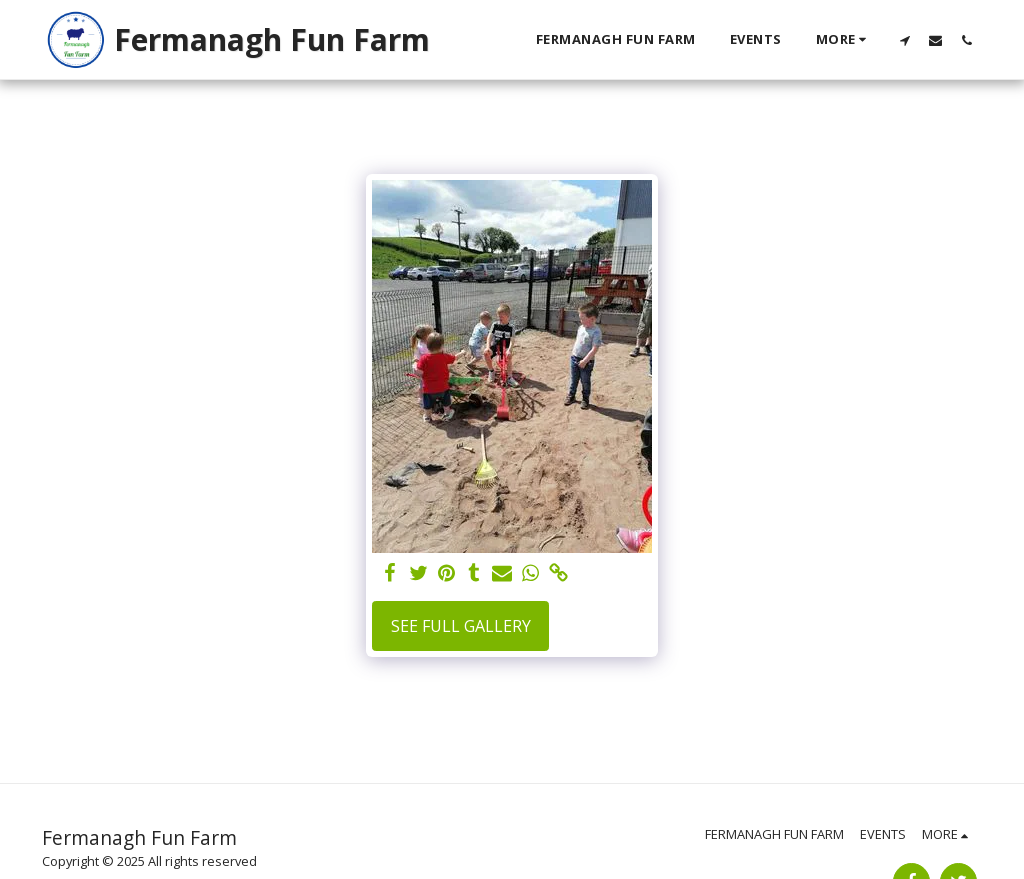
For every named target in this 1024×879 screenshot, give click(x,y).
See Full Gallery (461, 626)
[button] (904, 40)
